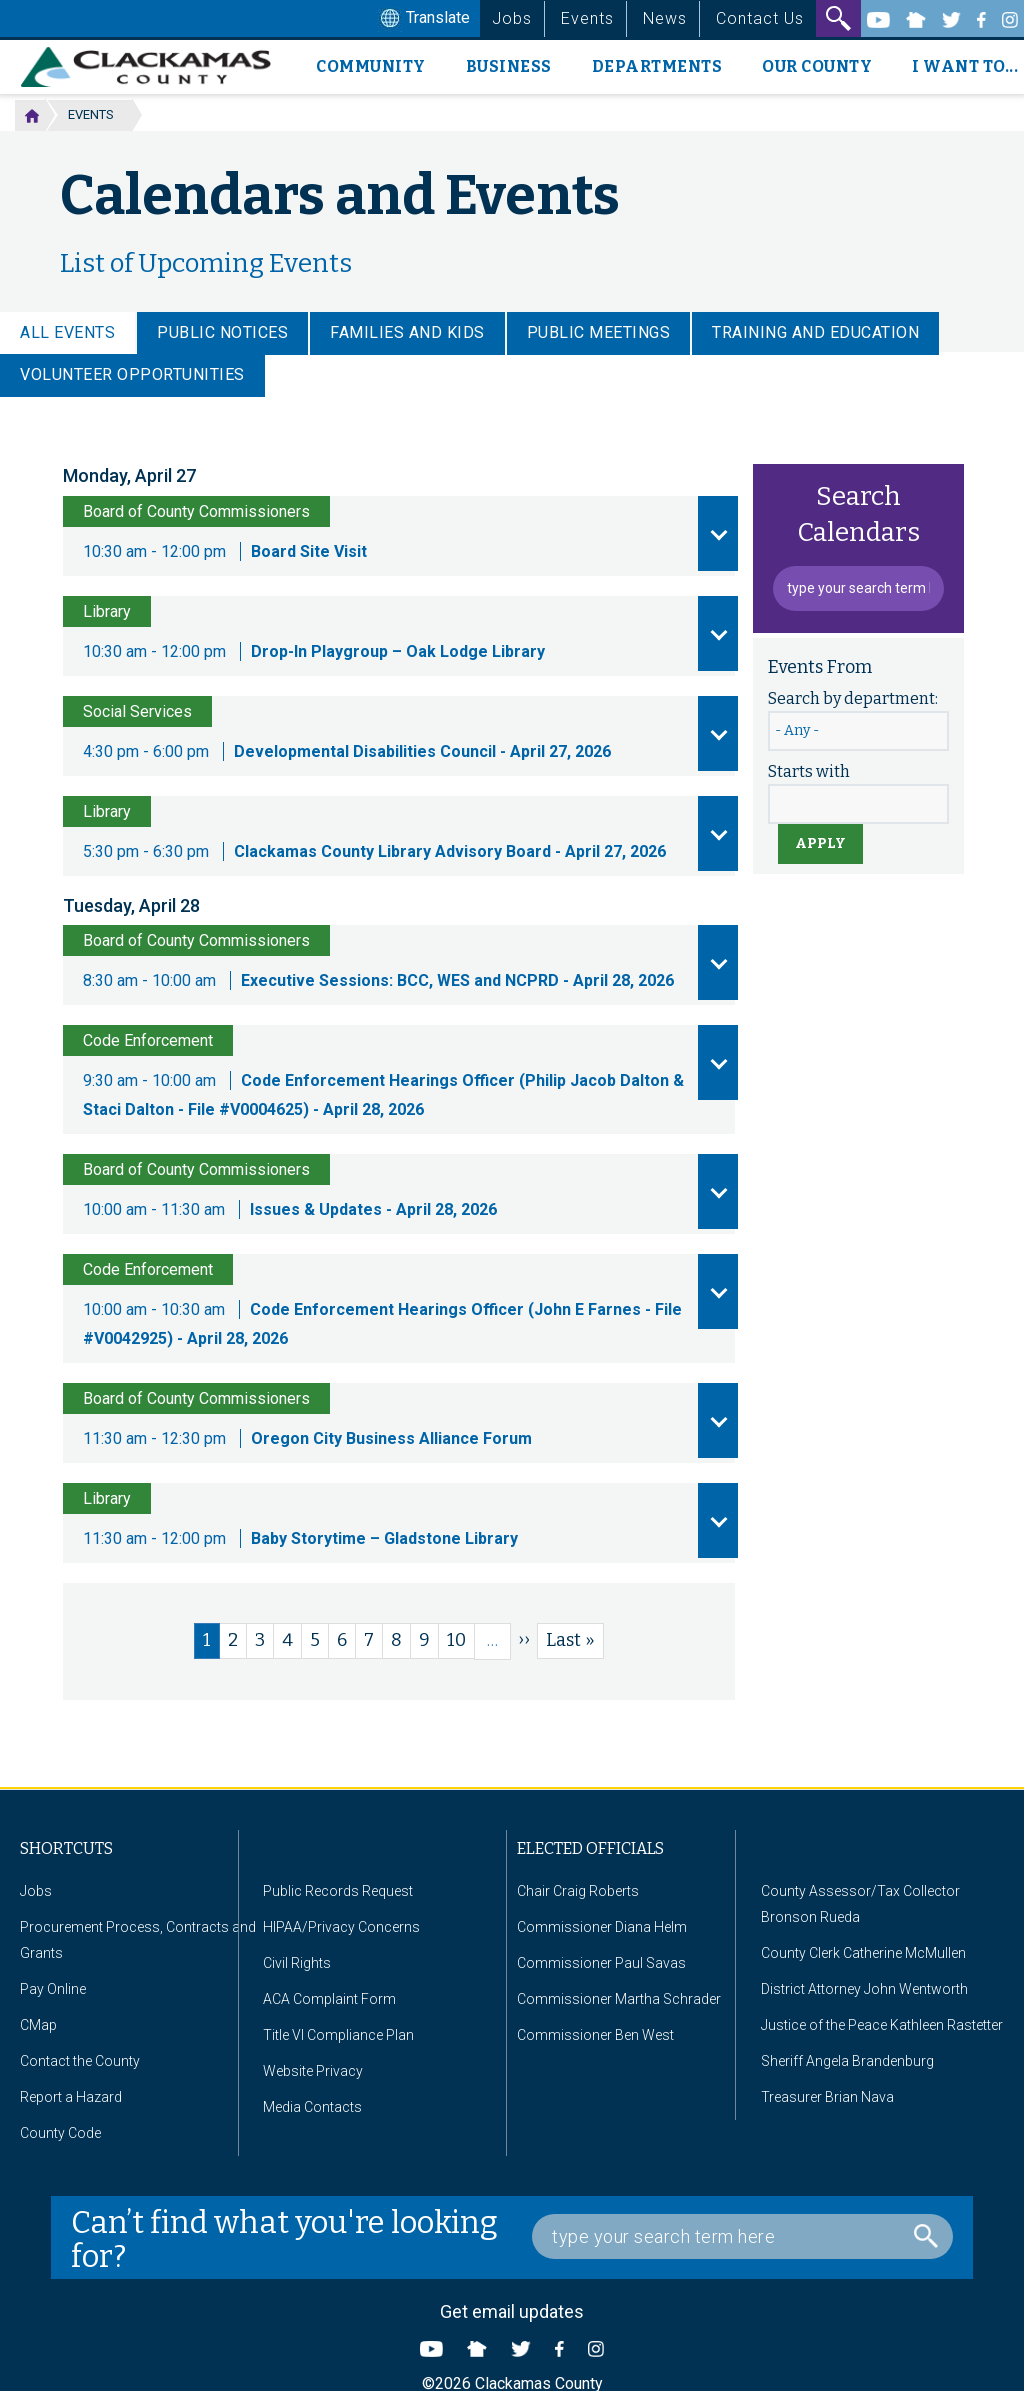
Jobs (512, 18)
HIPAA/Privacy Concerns (341, 1927)
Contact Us (760, 18)
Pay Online (53, 1989)
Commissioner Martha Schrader (619, 1999)
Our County (817, 66)
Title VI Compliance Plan (338, 2035)
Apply (820, 843)
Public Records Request (338, 1891)
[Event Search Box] (858, 588)
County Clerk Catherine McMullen (863, 1953)
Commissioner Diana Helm (602, 1927)
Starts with (809, 771)
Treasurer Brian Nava (827, 2097)
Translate (423, 19)
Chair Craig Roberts (578, 1891)
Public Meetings (599, 332)
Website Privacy (313, 2071)
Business (509, 66)
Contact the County (80, 2061)
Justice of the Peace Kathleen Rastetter (882, 2025)
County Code (60, 2133)
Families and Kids (407, 332)
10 (461, 1639)
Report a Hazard (71, 2097)
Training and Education (815, 332)
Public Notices (222, 332)
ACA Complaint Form (329, 1999)
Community (371, 66)
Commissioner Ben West (595, 2035)
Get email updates (512, 2311)
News (665, 18)
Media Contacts (312, 2107)
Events (587, 18)
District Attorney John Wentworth (864, 1989)
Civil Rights (297, 1963)
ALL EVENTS (67, 332)
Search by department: (853, 698)
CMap (38, 2025)
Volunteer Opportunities (132, 374)
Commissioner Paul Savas (601, 1963)
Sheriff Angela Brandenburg (847, 2061)
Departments (657, 66)
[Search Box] (742, 2236)
